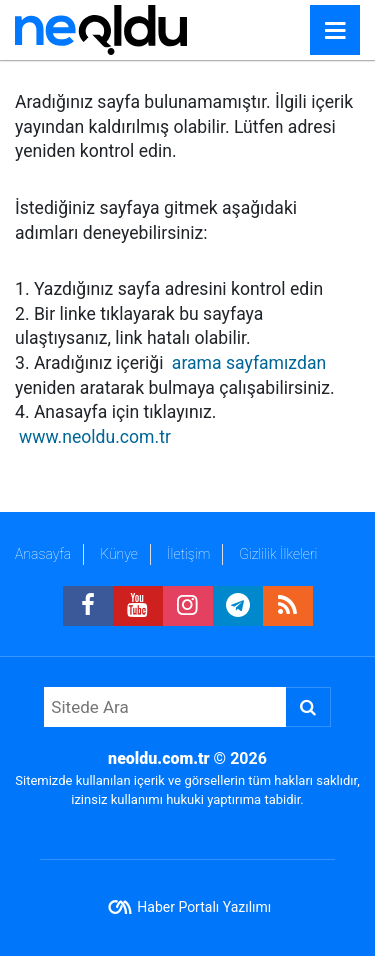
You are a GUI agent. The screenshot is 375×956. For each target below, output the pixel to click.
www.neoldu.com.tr (95, 437)
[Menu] (335, 31)
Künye (119, 554)
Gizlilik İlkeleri (278, 554)
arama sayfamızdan (249, 363)
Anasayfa (43, 554)
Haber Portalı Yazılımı (204, 907)
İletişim (188, 554)
